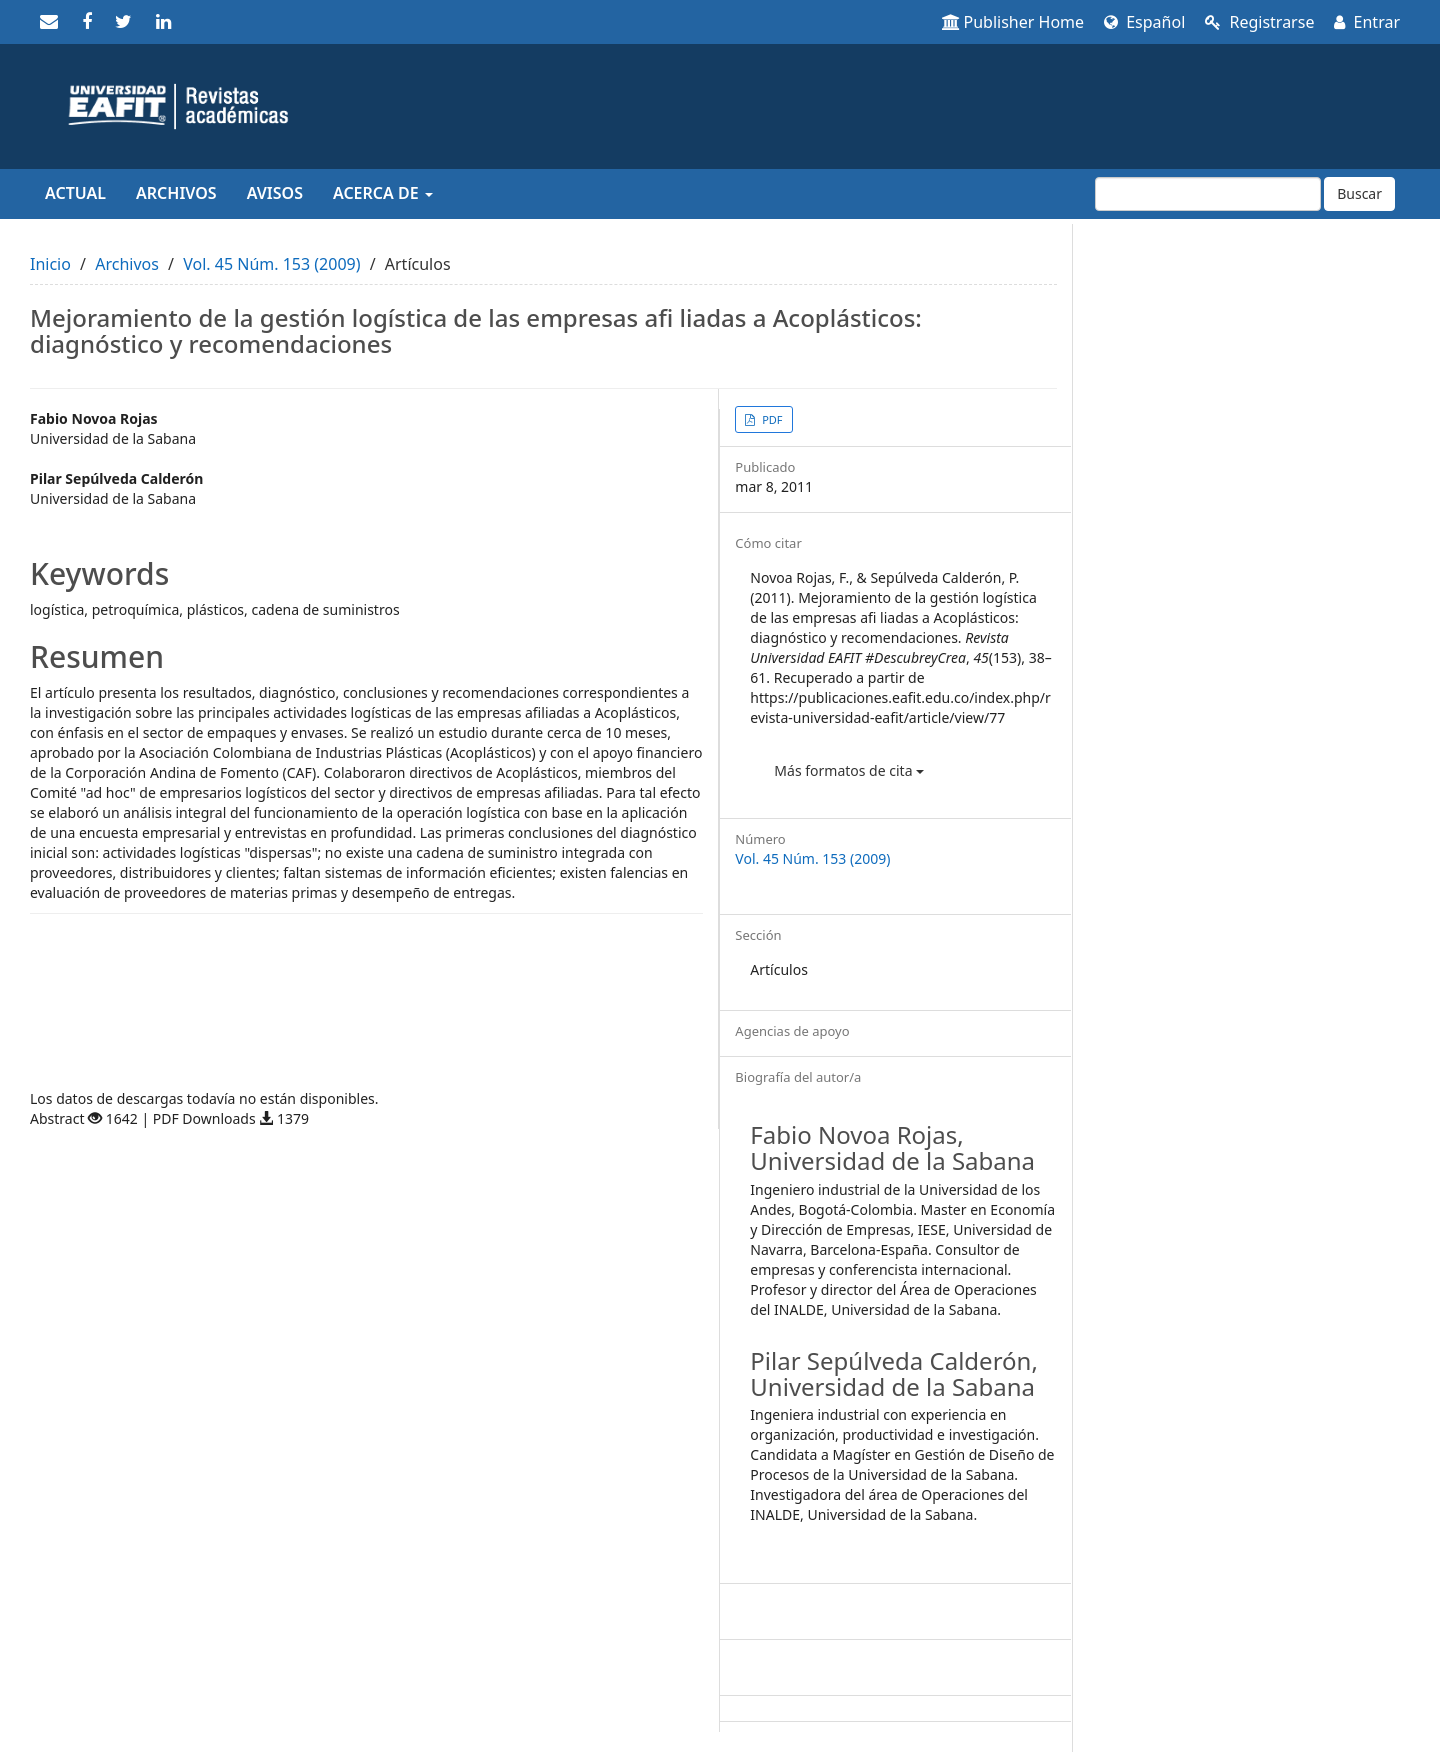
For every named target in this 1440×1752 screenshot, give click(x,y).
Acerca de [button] (383, 193)
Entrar (1367, 22)
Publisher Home (1013, 22)
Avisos (275, 193)
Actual (75, 193)
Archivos (176, 193)
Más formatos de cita (849, 770)
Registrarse (1259, 22)
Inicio (50, 264)
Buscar (1359, 193)
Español (1144, 22)
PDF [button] (770, 419)
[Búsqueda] (1208, 194)
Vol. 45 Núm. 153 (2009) (271, 264)
